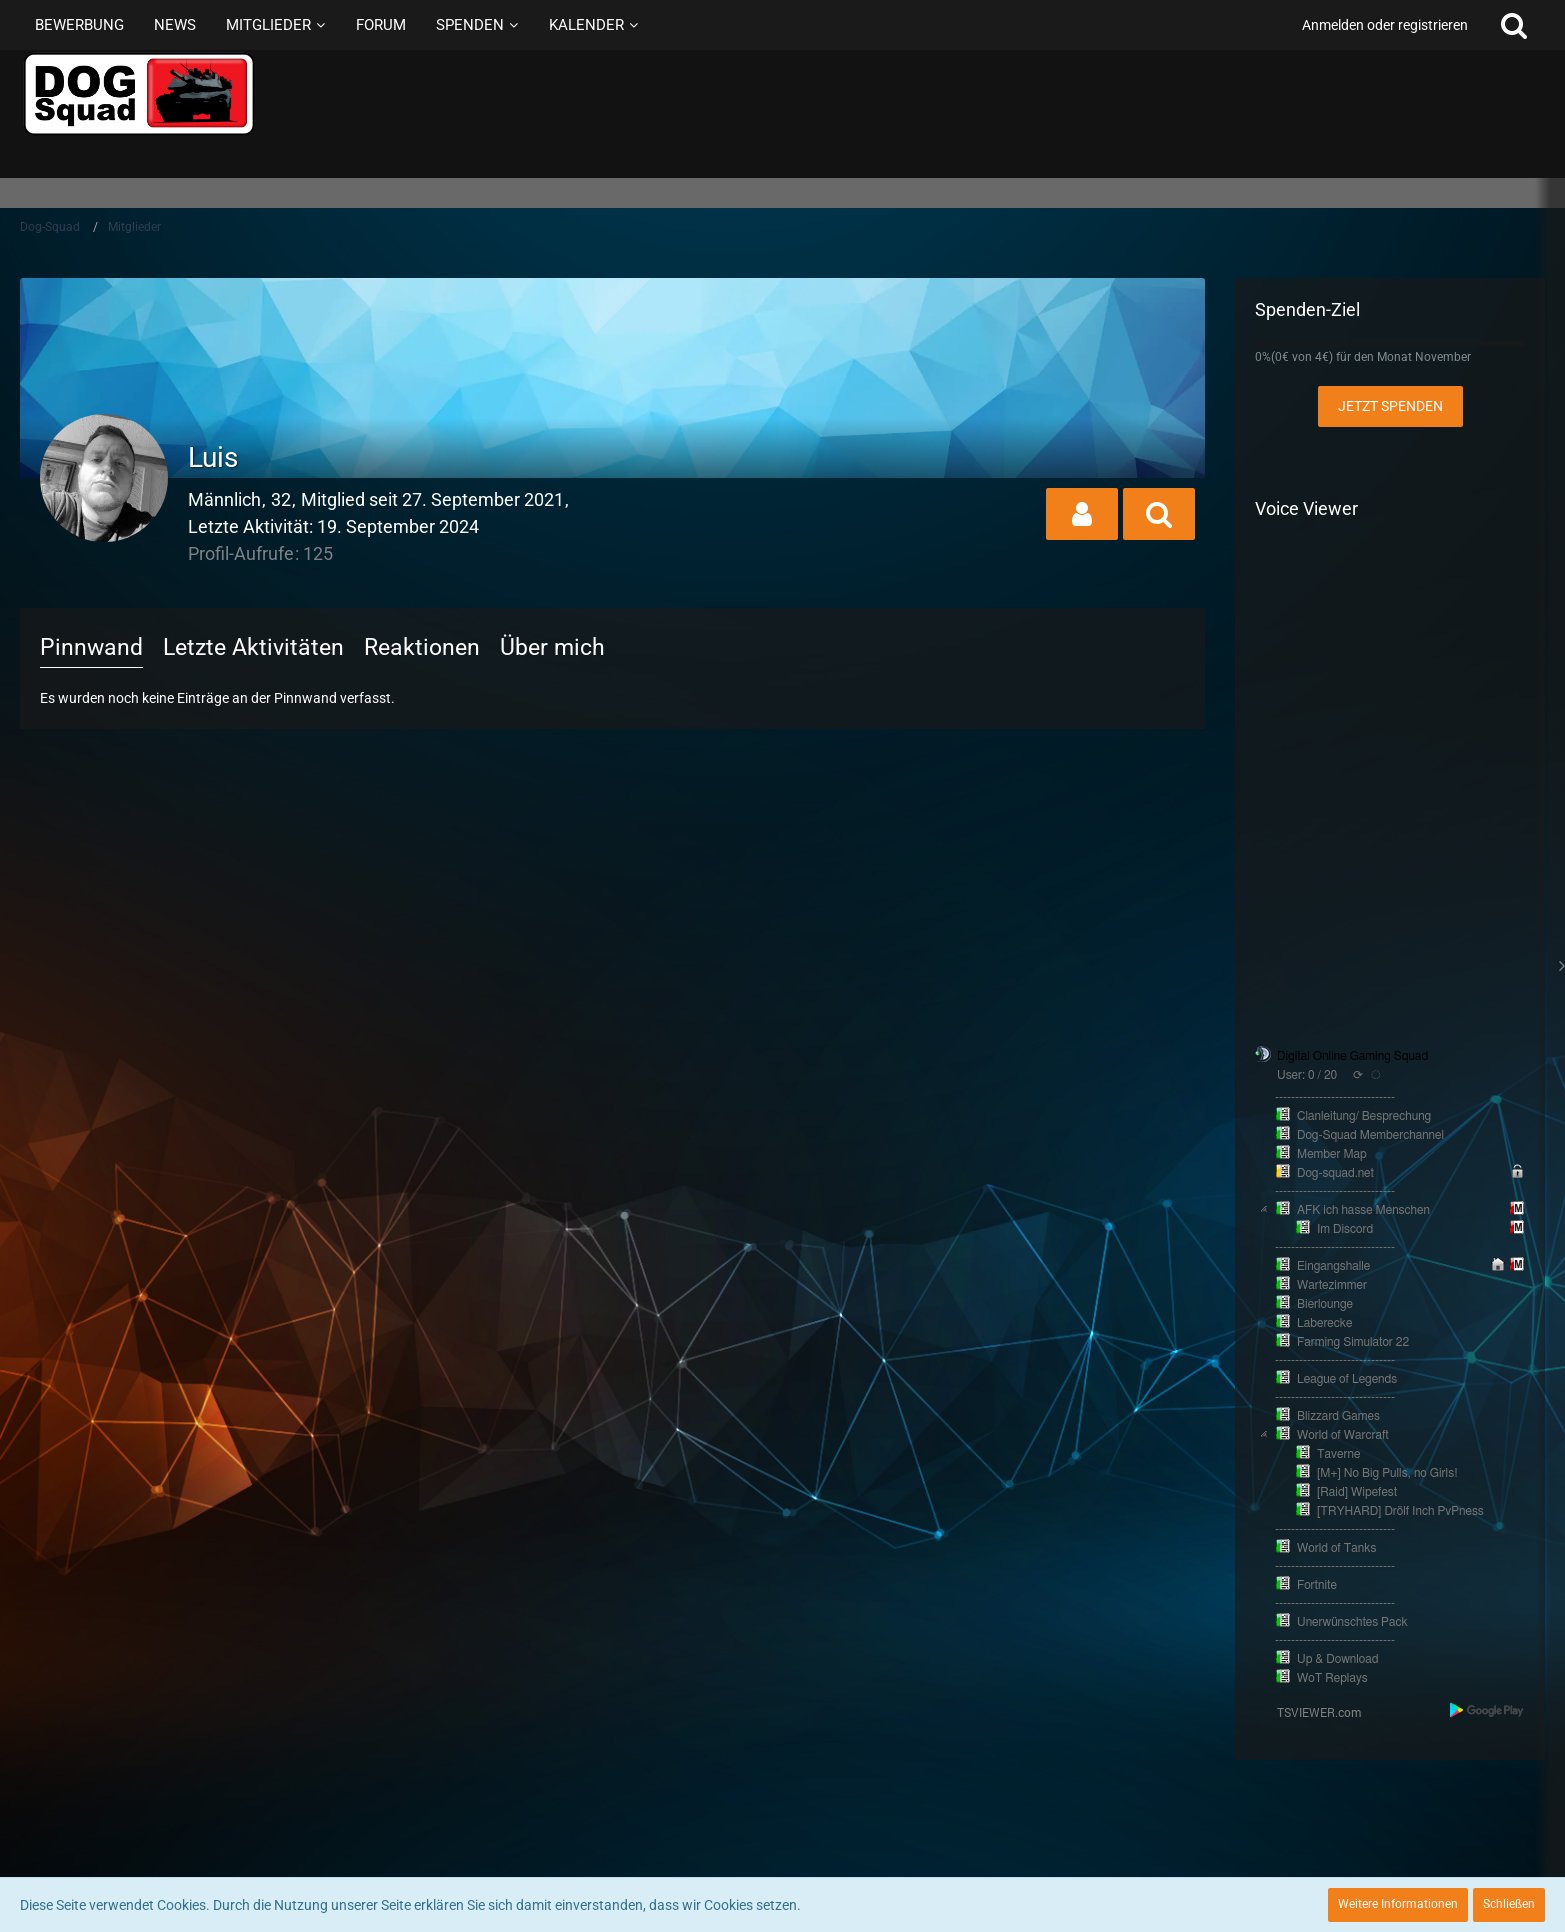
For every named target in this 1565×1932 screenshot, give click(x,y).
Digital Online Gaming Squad (1352, 1056)
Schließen (1509, 1904)
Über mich (552, 647)
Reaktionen (422, 647)
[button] (1082, 514)
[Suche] (1514, 25)
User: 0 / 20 (1307, 1075)
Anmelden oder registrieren (1385, 25)
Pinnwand (91, 647)
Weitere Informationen (1398, 1904)
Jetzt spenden (1390, 406)
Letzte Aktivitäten (253, 647)
